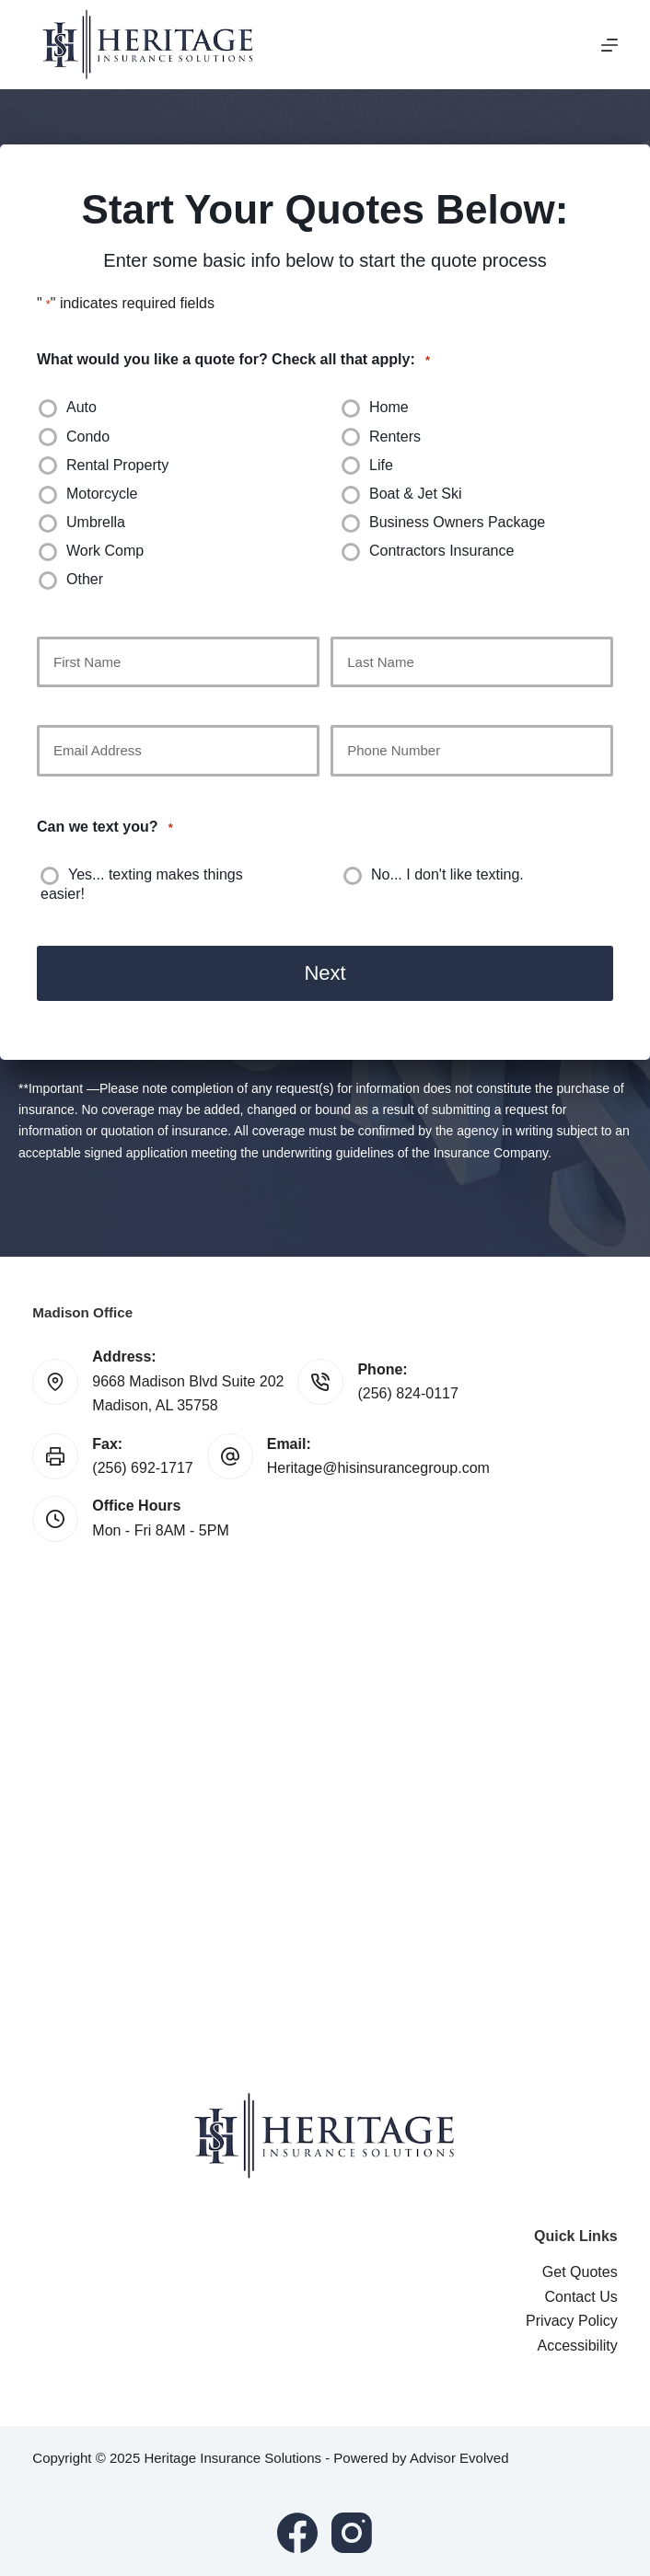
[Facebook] (297, 2533)
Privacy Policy (572, 2321)
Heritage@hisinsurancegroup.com (378, 1468)
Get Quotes (580, 2272)
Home (389, 407)
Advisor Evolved (459, 2458)
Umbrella (95, 522)
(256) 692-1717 (142, 1468)
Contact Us (581, 2297)
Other (84, 579)
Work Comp (105, 550)
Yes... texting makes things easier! (142, 884)
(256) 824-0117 (407, 1393)
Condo (88, 436)
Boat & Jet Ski (415, 493)
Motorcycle (101, 493)
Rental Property (117, 465)
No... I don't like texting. (447, 874)
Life (381, 465)
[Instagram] (351, 2533)
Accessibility (578, 2344)
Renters (395, 436)
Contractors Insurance (441, 550)
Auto (81, 407)
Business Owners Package (457, 522)
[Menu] (609, 45)
